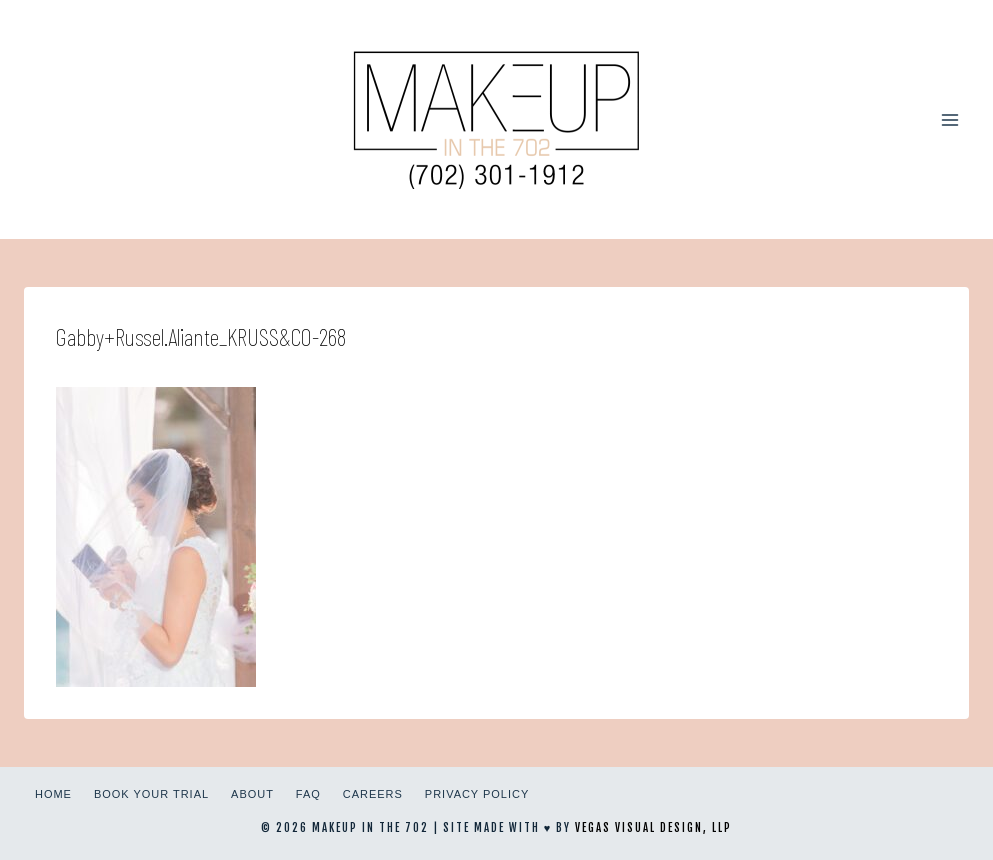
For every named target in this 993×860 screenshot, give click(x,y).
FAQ (308, 794)
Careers (373, 794)
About (252, 794)
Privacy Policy (477, 794)
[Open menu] (949, 119)
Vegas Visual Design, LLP (653, 828)
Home (53, 794)
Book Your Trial (151, 794)
